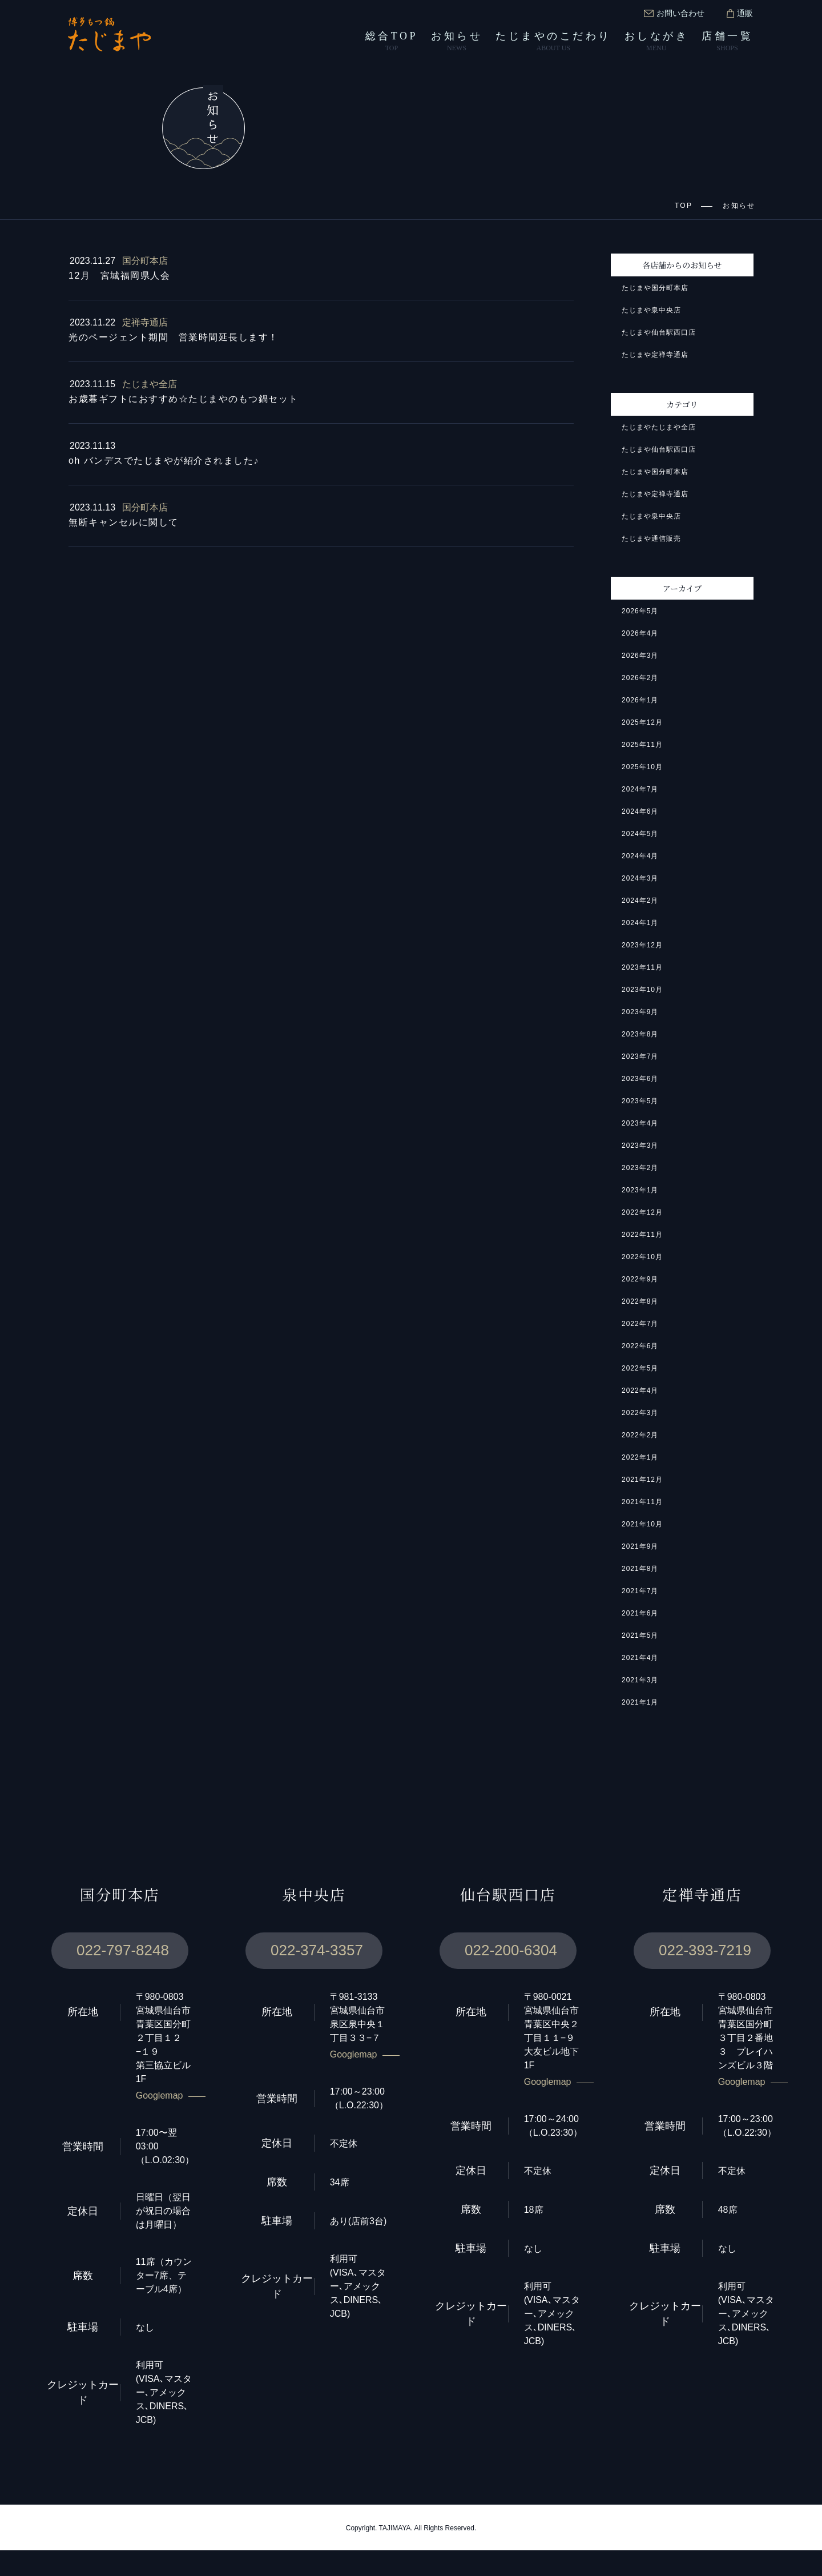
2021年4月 (640, 1659)
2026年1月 (640, 701)
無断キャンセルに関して (123, 524)
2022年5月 (640, 1370)
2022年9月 (640, 1280)
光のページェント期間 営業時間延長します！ (173, 338)
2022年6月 (640, 1347)
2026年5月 (640, 612)
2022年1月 (640, 1459)
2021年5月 (640, 1637)
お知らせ (456, 42)
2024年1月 (640, 924)
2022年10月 (643, 1258)
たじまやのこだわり (553, 42)
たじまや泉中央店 (651, 311)
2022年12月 (643, 1214)
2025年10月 (643, 768)
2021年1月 (640, 1704)
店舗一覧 (727, 42)
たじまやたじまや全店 (659, 428)
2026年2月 (640, 679)
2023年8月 (640, 1035)
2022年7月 (640, 1325)
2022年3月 (640, 1414)
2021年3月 (640, 1681)
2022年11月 (643, 1236)
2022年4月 (640, 1392)
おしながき (656, 42)
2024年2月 (640, 902)
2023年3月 (640, 1147)
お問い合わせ (674, 13)
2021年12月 (643, 1481)
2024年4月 (640, 857)
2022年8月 (640, 1303)
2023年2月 (640, 1169)
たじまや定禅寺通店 (655, 356)
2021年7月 (640, 1592)
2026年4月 (640, 635)
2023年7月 (640, 1058)
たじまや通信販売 (651, 540)
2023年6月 (640, 1080)
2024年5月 (640, 835)
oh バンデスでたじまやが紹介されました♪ (166, 462)
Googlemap (161, 2121)
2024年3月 (640, 880)
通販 (740, 13)
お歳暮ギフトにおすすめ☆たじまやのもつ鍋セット (183, 400)
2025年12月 (643, 724)
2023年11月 (643, 969)
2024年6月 (640, 813)
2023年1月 (640, 1191)
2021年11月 (643, 1503)
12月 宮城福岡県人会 (119, 277)
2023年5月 (640, 1102)
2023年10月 (643, 991)
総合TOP (391, 42)
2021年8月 (640, 1570)
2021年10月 (643, 1525)
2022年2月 (640, 1436)
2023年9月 (640, 1013)
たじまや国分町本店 (655, 289)
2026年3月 (640, 657)
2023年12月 (643, 946)
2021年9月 (640, 1548)
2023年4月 (640, 1125)
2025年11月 (643, 746)
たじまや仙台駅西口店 (659, 334)
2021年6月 (640, 1614)
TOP (683, 206)
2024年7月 (640, 790)
